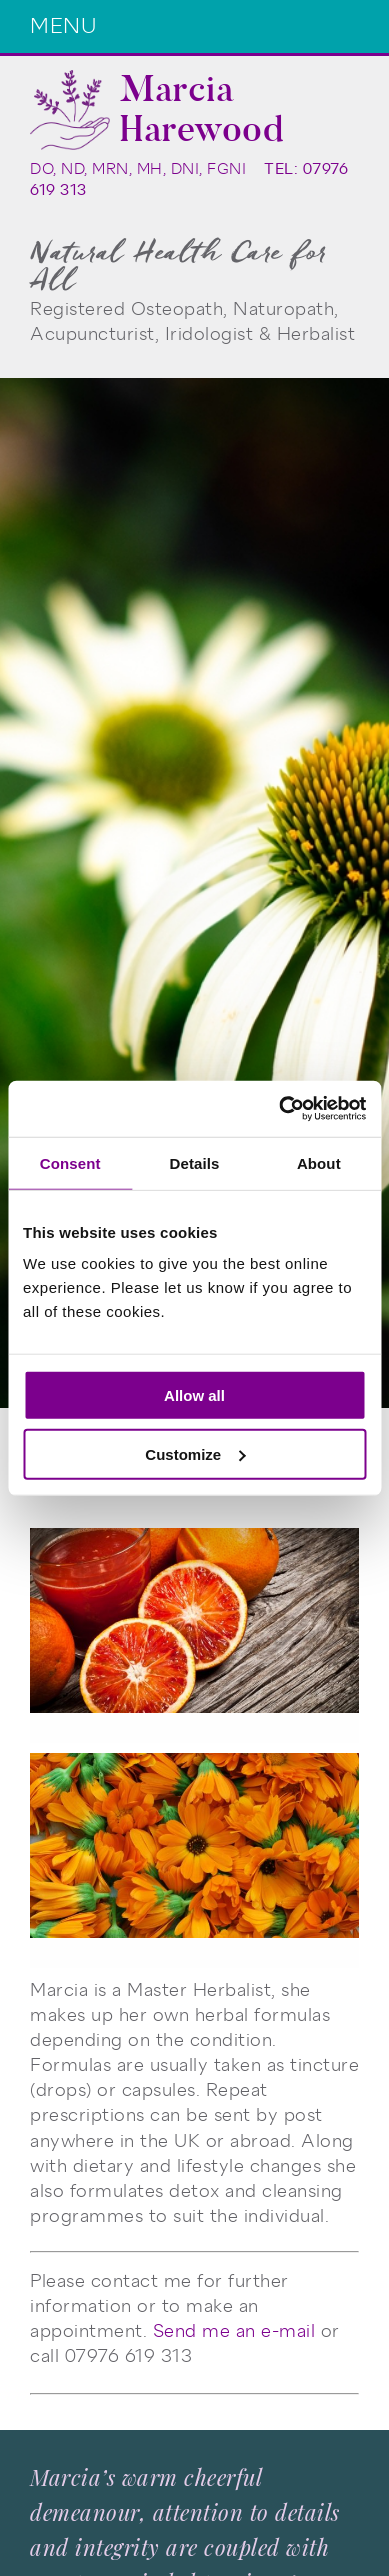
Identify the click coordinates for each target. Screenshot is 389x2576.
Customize (195, 1453)
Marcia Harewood (201, 109)
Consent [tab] (70, 1162)
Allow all (194, 1395)
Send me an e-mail (234, 2331)
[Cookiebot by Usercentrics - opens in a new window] (279, 1109)
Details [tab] (195, 1162)
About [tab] (319, 1162)
